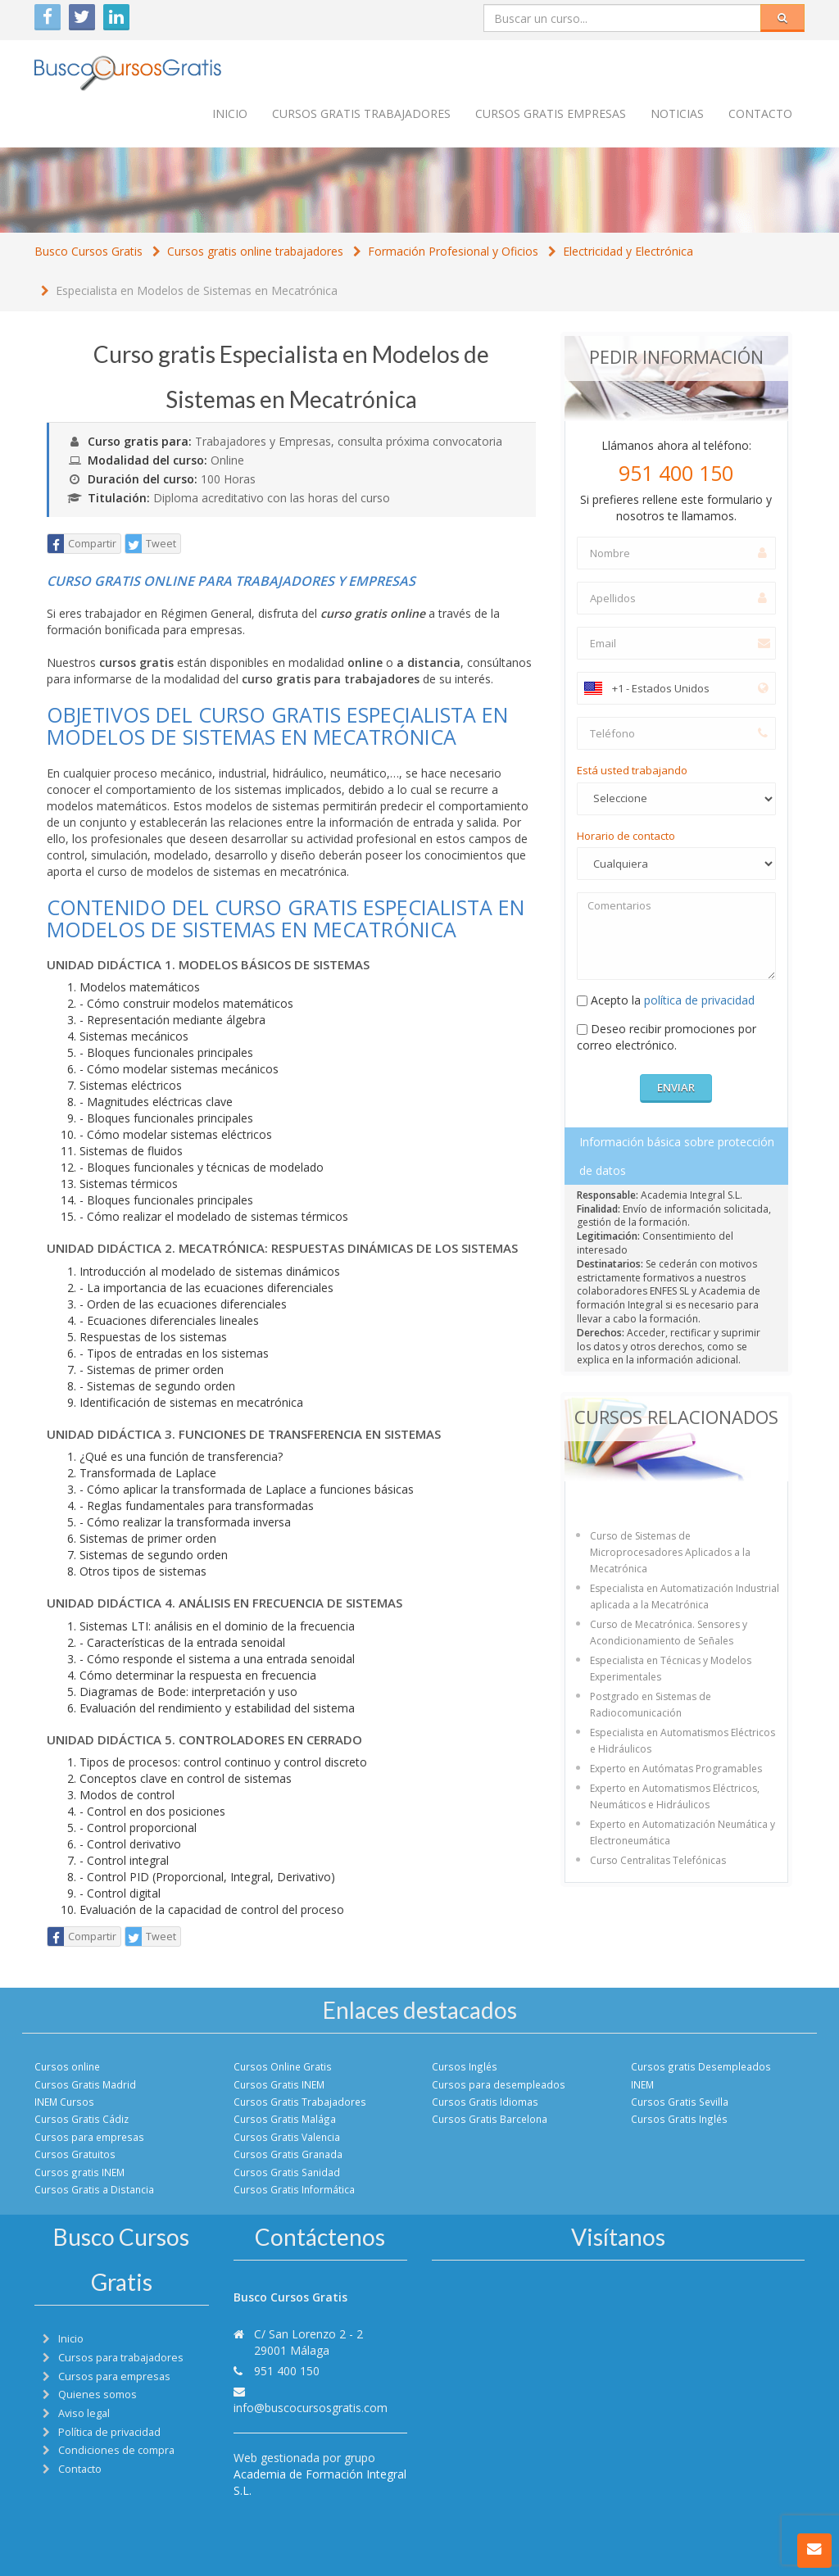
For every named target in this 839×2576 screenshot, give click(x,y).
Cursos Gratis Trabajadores (300, 2101)
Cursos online (67, 2066)
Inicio (229, 113)
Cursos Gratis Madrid (85, 2084)
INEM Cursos (64, 2101)
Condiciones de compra (116, 2450)
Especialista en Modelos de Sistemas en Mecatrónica (197, 290)
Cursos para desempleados (498, 2084)
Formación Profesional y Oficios (453, 251)
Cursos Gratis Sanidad (287, 2172)
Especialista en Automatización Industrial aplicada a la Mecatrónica (684, 1596)
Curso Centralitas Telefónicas (658, 1860)
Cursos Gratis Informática (294, 2189)
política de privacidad (699, 1000)
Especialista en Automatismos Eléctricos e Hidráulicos (682, 1741)
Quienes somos (97, 2394)
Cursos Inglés (464, 2066)
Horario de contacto (626, 835)
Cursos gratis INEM (79, 2172)
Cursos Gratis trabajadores (361, 113)
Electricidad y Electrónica (628, 251)
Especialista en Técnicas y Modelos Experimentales (670, 1668)
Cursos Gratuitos (75, 2154)
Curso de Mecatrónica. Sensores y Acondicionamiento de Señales (668, 1632)
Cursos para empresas (89, 2136)
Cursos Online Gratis (283, 2066)
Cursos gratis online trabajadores (255, 251)
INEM (642, 2084)
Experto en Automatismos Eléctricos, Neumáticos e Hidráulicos (675, 1796)
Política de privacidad (109, 2432)
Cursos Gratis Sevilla (679, 2101)
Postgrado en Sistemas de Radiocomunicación (650, 1704)
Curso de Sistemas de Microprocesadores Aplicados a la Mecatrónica (670, 1552)
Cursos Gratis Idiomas (485, 2101)
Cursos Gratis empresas (550, 113)
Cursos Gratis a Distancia (94, 2189)
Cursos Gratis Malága (285, 2118)
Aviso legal (84, 2413)
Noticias (677, 113)
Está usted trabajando (632, 770)
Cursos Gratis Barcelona (489, 2118)
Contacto (760, 113)
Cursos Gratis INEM (279, 2084)
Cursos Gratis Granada (288, 2154)
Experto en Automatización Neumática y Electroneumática (682, 1832)
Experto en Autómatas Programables (676, 1769)
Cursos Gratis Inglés (679, 2118)
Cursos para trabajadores (121, 2358)
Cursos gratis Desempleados (701, 2066)
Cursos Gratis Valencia (287, 2136)
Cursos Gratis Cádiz (81, 2118)
